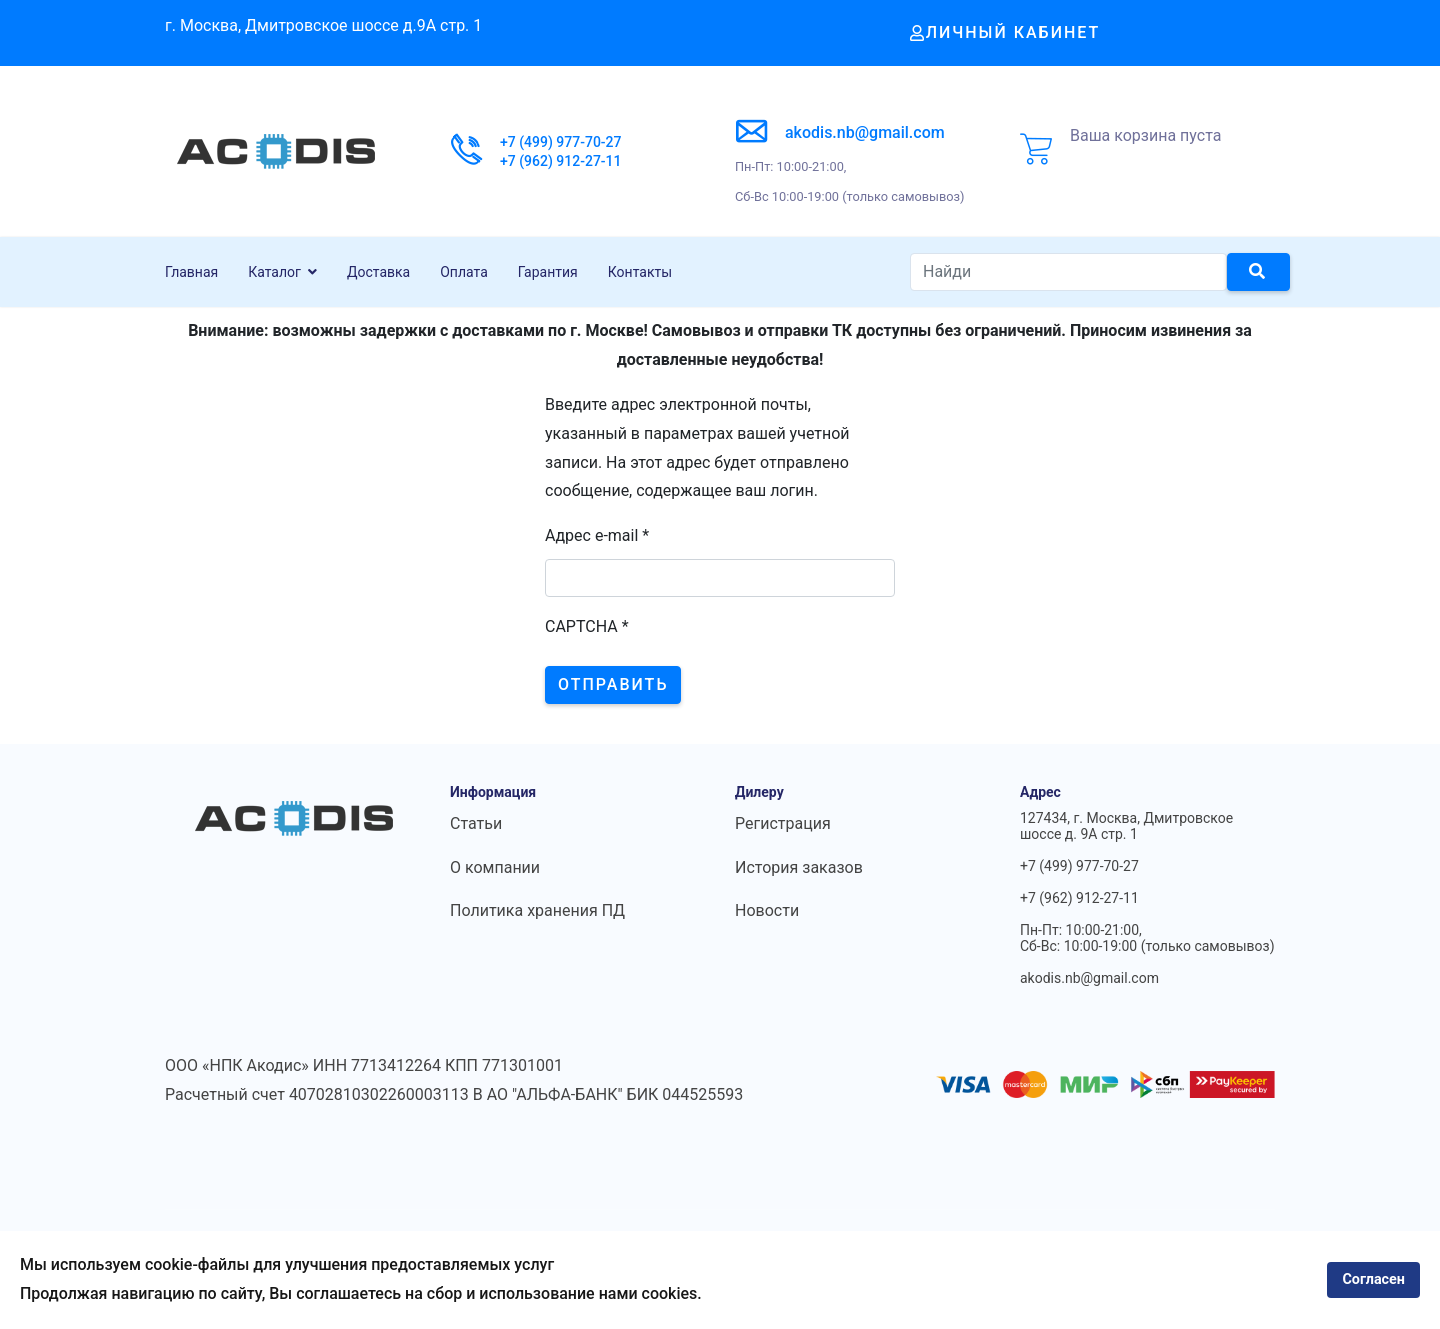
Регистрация (783, 823)
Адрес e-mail (597, 535)
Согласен (1373, 1279)
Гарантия (548, 272)
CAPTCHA (587, 626)
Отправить (613, 684)
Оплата (464, 272)
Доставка (378, 272)
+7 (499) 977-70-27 (561, 142)
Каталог (274, 272)
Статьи (476, 823)
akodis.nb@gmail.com (865, 132)
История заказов (799, 867)
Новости (767, 910)
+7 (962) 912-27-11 (561, 161)
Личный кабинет (1005, 32)
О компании (495, 867)
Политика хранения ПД (537, 910)
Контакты (640, 272)
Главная (191, 272)
